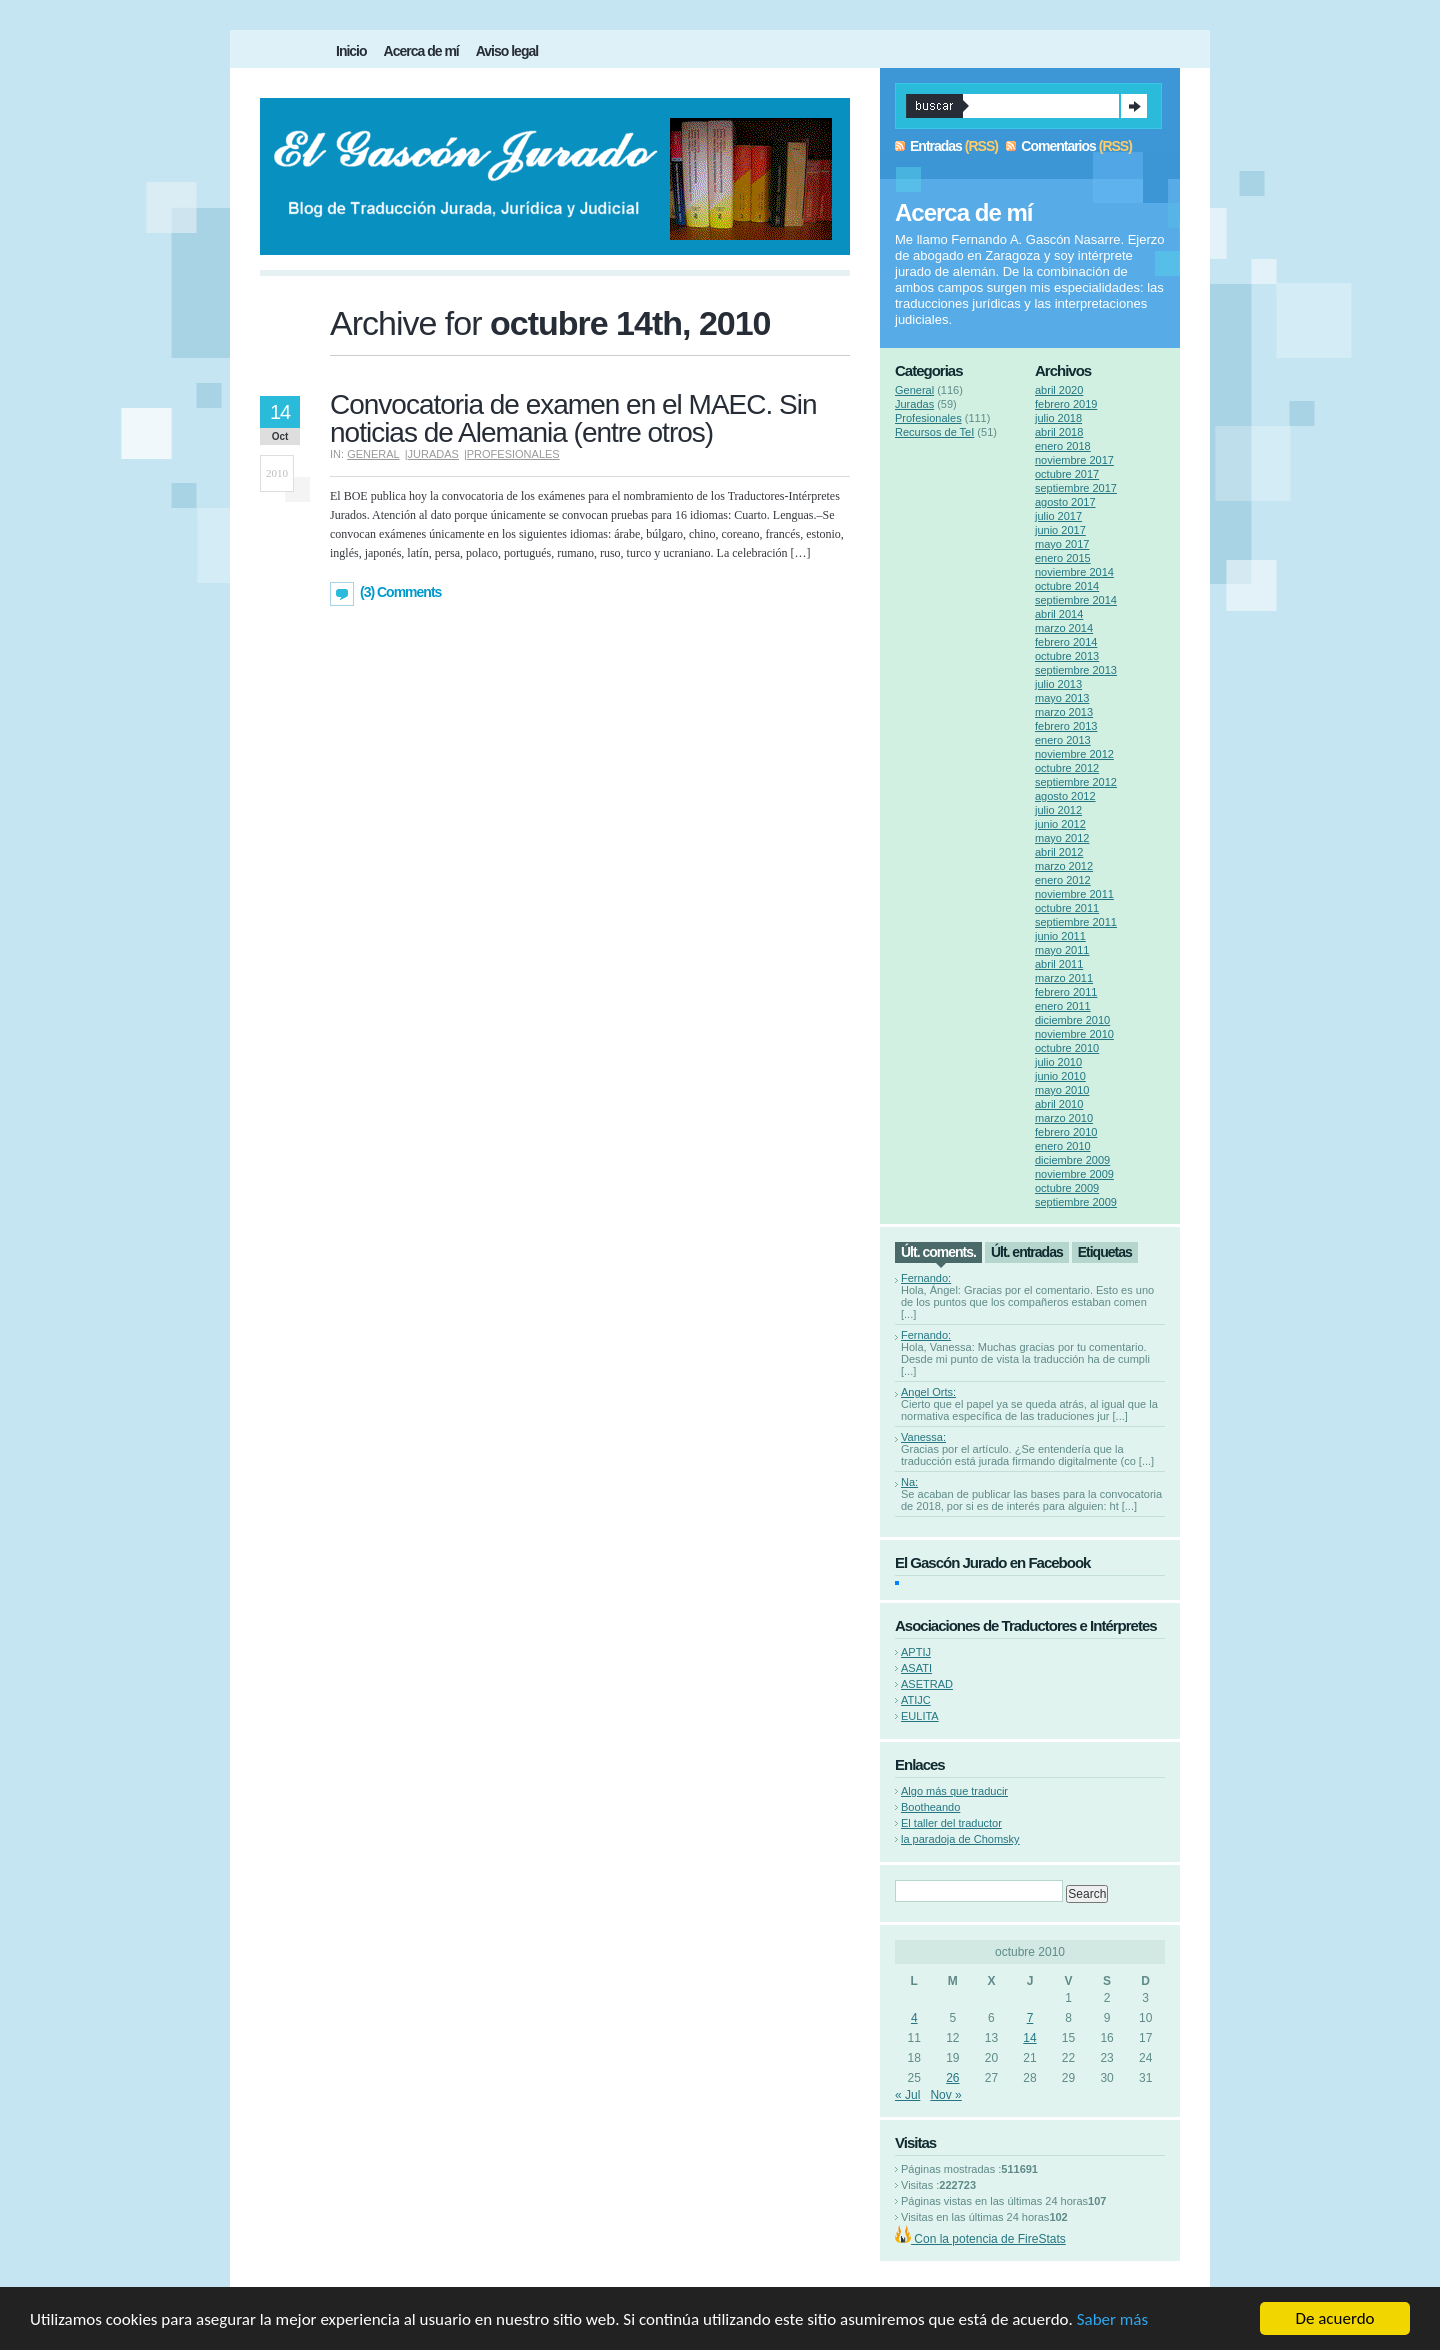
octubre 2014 (1067, 586)
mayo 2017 (1062, 544)
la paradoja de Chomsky (960, 1839)
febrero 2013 (1066, 726)
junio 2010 (1060, 1076)
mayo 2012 (1062, 838)
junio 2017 (1060, 530)
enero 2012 (1063, 880)
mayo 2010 (1062, 1090)
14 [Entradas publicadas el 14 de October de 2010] (1029, 2038)
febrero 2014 (1066, 642)
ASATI (916, 1668)
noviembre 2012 (1074, 754)
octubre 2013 (1067, 656)
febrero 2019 (1066, 404)
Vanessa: (923, 1437)
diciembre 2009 (1072, 1160)
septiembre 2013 (1076, 670)
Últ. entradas (1027, 1252)
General (373, 454)
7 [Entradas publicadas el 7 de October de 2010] (1030, 2018)
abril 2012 (1059, 852)
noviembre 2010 (1074, 1034)
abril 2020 (1059, 390)
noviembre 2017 (1074, 460)
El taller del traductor (951, 1823)
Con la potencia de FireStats (988, 2239)
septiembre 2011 (1076, 922)
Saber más (1113, 2320)
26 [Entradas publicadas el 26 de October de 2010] (952, 2078)
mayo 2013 (1062, 698)
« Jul (907, 2095)
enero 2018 (1063, 446)
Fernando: (926, 1278)
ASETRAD (927, 1684)
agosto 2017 (1065, 502)
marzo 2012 (1064, 866)
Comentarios (1058, 146)
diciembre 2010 (1072, 1020)
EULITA (920, 1716)
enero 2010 (1063, 1146)
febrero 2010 (1066, 1132)
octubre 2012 (1067, 768)
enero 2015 (1063, 558)
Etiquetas (1105, 1252)
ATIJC (916, 1700)
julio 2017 (1058, 516)
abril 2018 (1059, 432)
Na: (909, 1482)
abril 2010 (1059, 1104)
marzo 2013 (1064, 712)
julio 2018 (1058, 418)
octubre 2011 (1067, 908)
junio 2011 (1060, 936)
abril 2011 (1059, 964)
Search (1134, 106)
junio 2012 (1060, 824)
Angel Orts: (928, 1392)
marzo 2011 (1064, 978)
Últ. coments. (938, 1252)
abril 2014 (1059, 614)
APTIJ (916, 1652)
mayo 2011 (1062, 950)
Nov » (945, 2095)
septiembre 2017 (1076, 488)
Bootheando (930, 1807)
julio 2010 (1058, 1062)
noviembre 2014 (1074, 572)
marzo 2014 (1064, 628)
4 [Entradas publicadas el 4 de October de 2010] (914, 2018)
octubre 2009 (1067, 1188)
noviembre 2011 (1074, 894)
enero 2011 (1063, 1006)
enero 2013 (1063, 740)
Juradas (433, 454)
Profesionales (513, 454)
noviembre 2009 (1074, 1174)
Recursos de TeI (934, 432)
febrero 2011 (1066, 992)
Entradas (936, 146)
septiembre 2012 (1076, 782)
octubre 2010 (1067, 1048)
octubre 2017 (1067, 474)
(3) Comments (400, 592)
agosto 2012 (1065, 796)
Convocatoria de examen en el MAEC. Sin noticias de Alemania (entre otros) (573, 418)
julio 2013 (1058, 684)
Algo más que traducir (954, 1791)
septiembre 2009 (1076, 1202)
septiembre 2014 (1076, 600)
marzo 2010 (1064, 1118)
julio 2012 (1058, 810)
